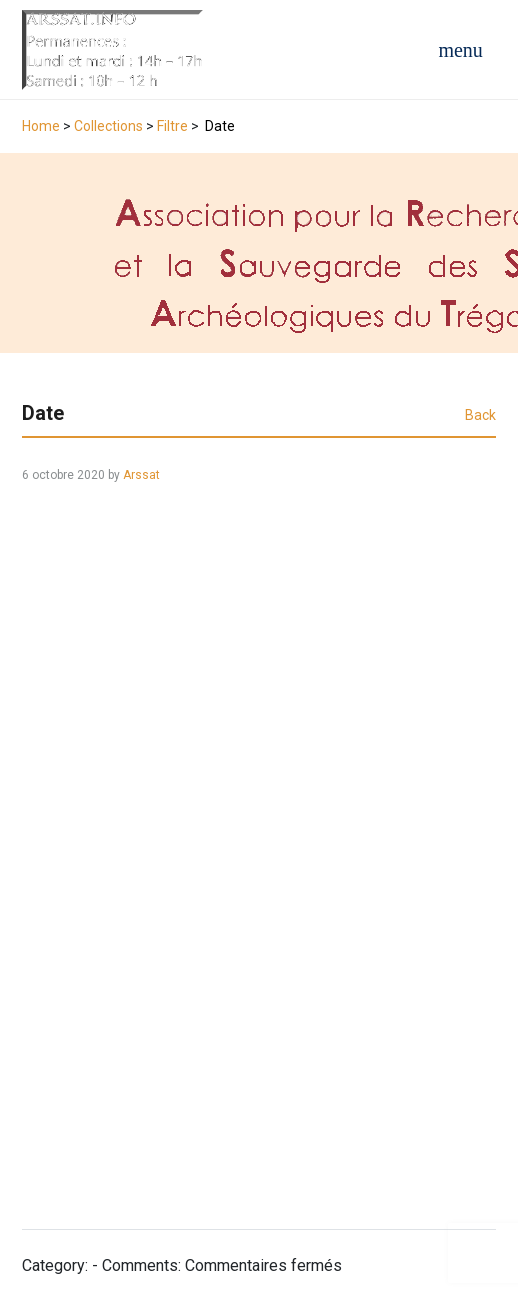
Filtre (172, 126)
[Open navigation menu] (460, 50)
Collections (108, 126)
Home (41, 126)
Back (480, 415)
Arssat (141, 475)
